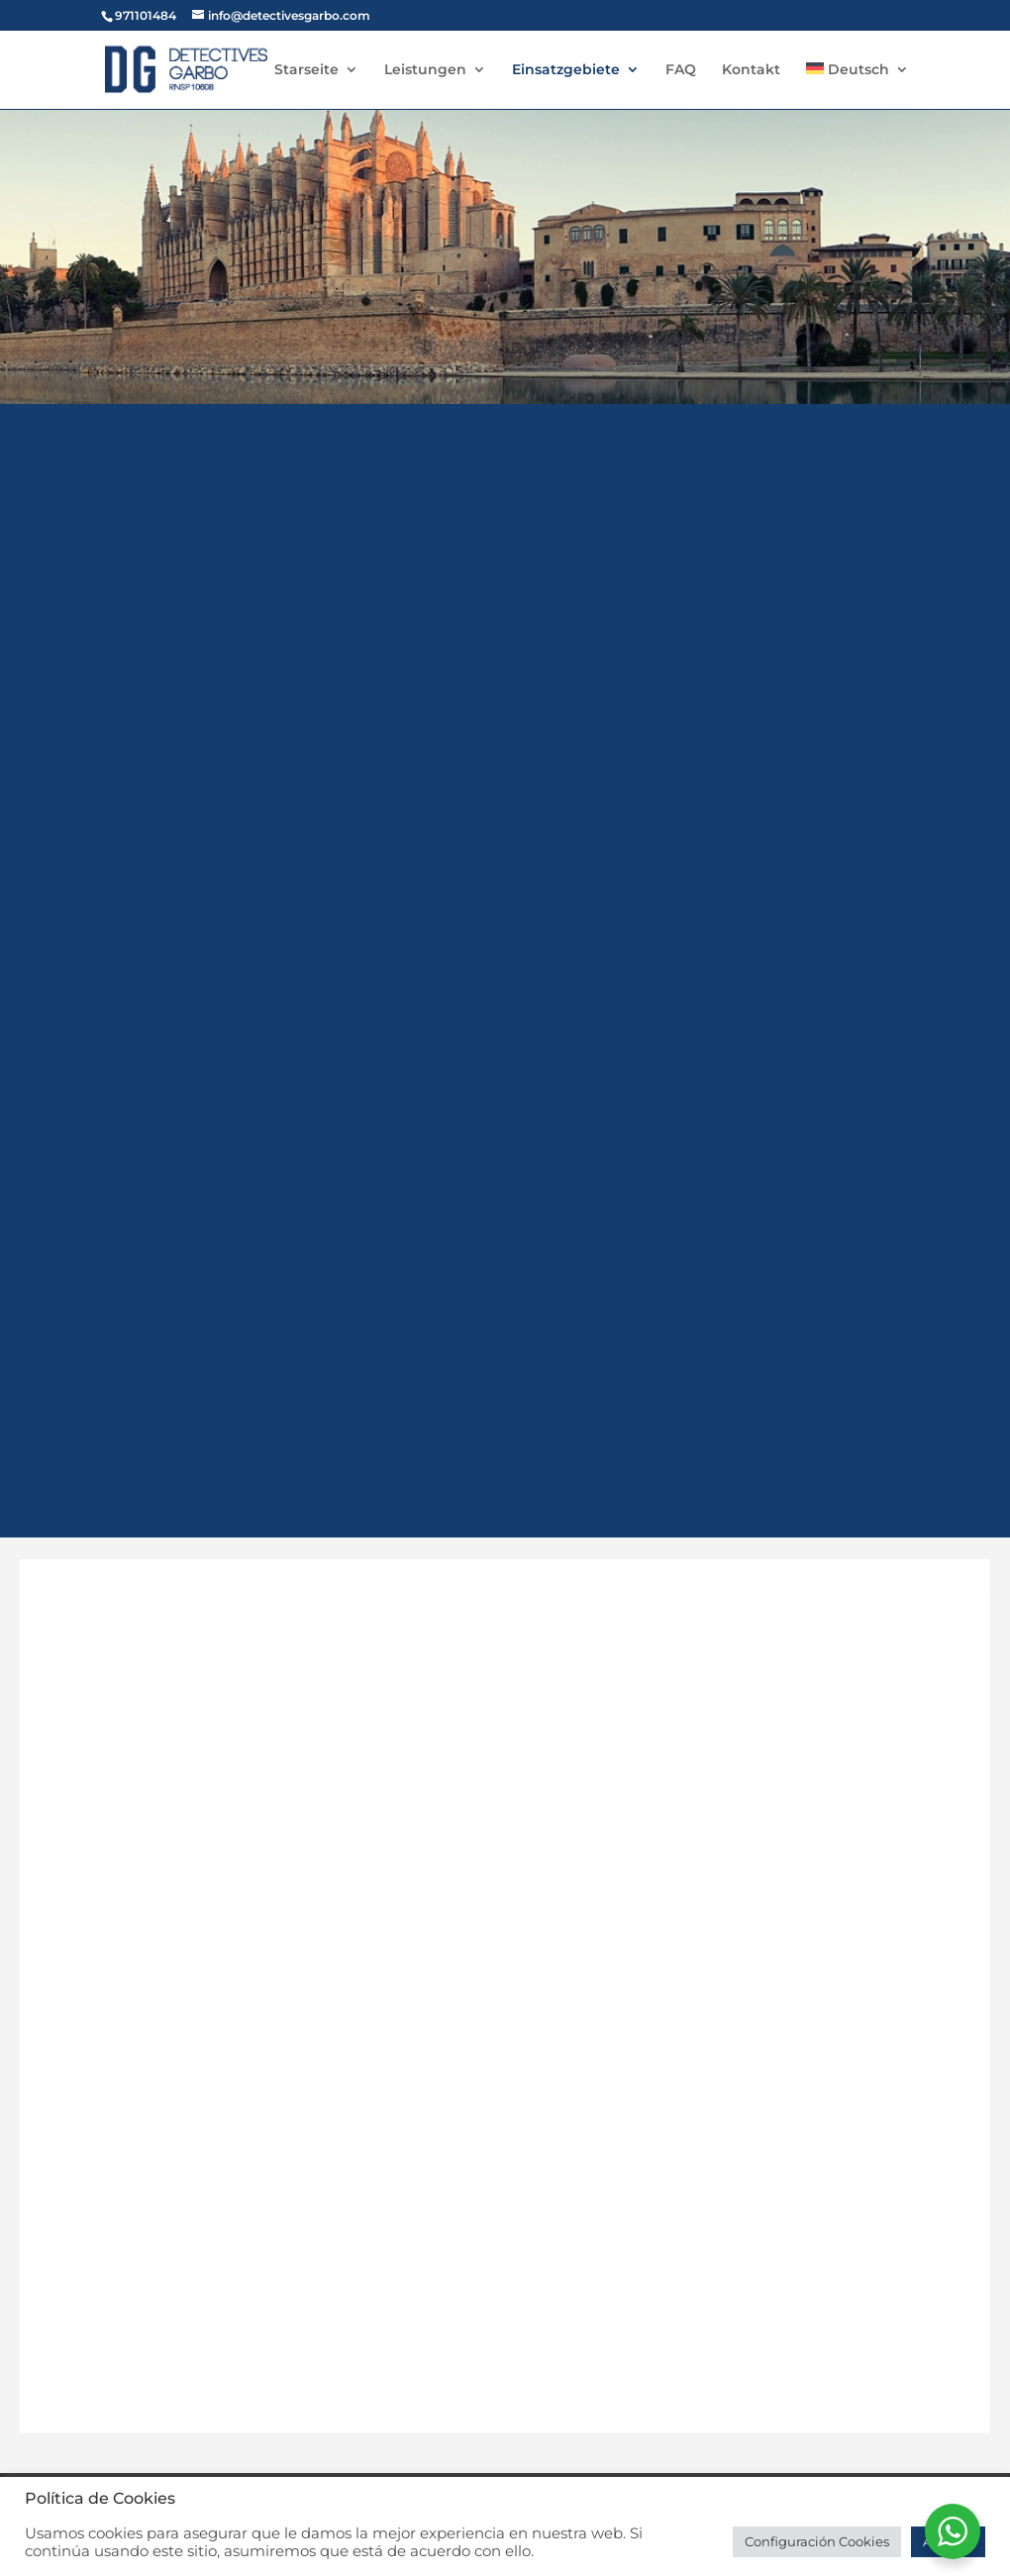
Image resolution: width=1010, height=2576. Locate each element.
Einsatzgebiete (566, 70)
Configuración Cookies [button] (817, 2541)
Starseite (306, 70)
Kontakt (751, 70)
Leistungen (425, 70)
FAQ (680, 70)
